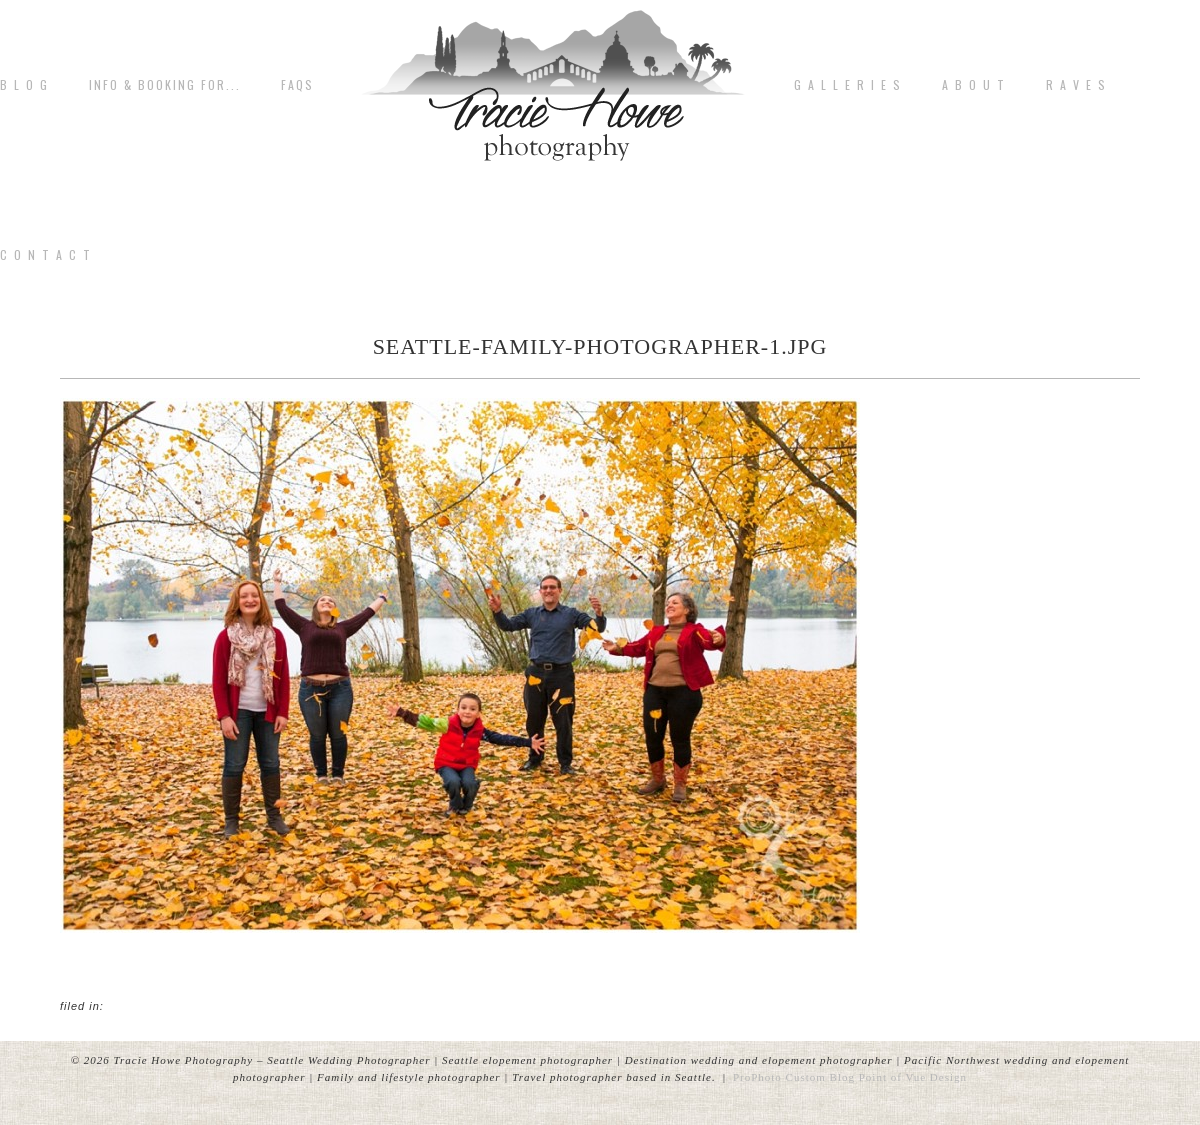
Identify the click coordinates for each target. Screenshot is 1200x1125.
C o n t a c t (46, 255)
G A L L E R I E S (848, 85)
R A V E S (1076, 85)
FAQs (297, 85)
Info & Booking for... (165, 85)
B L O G (24, 85)
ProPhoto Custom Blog (794, 1077)
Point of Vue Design (913, 1077)
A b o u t (974, 85)
